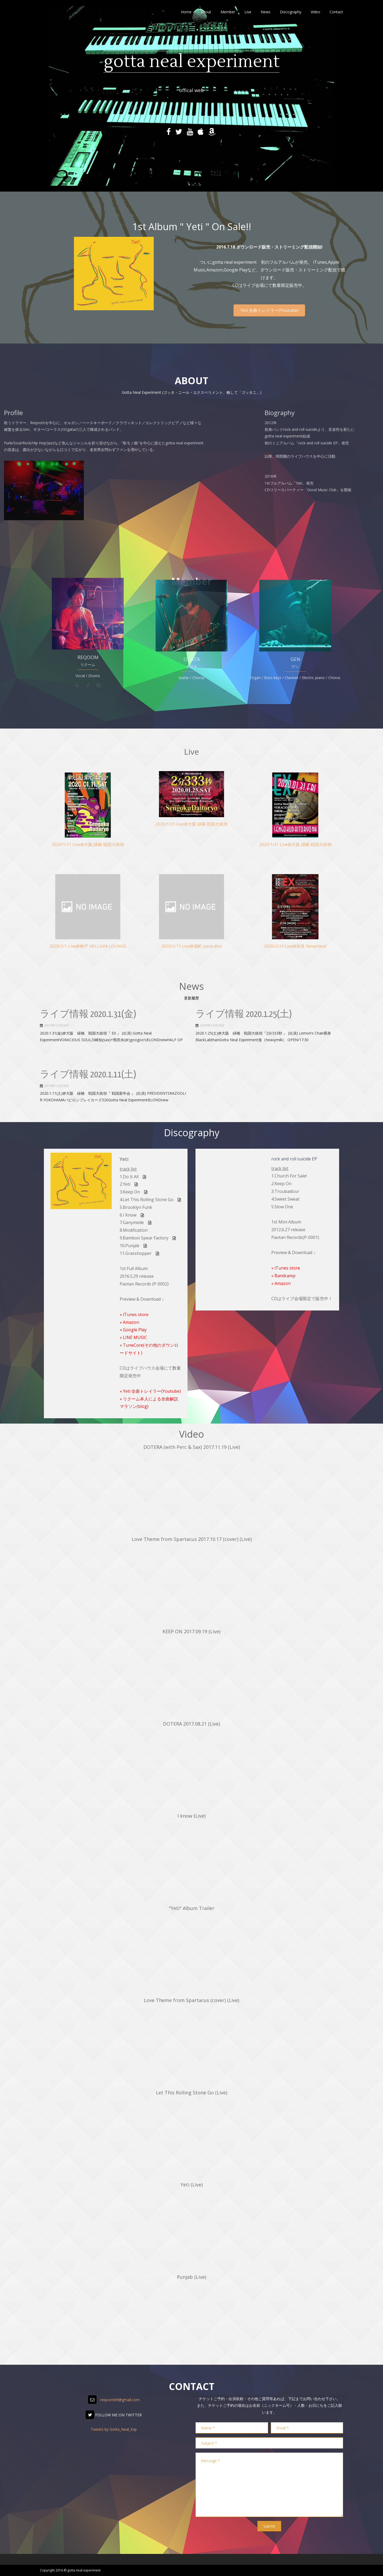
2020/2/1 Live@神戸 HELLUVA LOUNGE (87, 923)
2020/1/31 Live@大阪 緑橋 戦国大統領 (295, 822)
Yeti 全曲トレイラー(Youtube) (269, 310)
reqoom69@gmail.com (120, 2399)
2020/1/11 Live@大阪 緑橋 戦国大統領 (87, 822)
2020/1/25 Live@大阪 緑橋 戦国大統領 (191, 807)
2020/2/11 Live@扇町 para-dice (191, 923)
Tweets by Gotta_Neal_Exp (114, 2429)
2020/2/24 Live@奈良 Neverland (295, 923)
